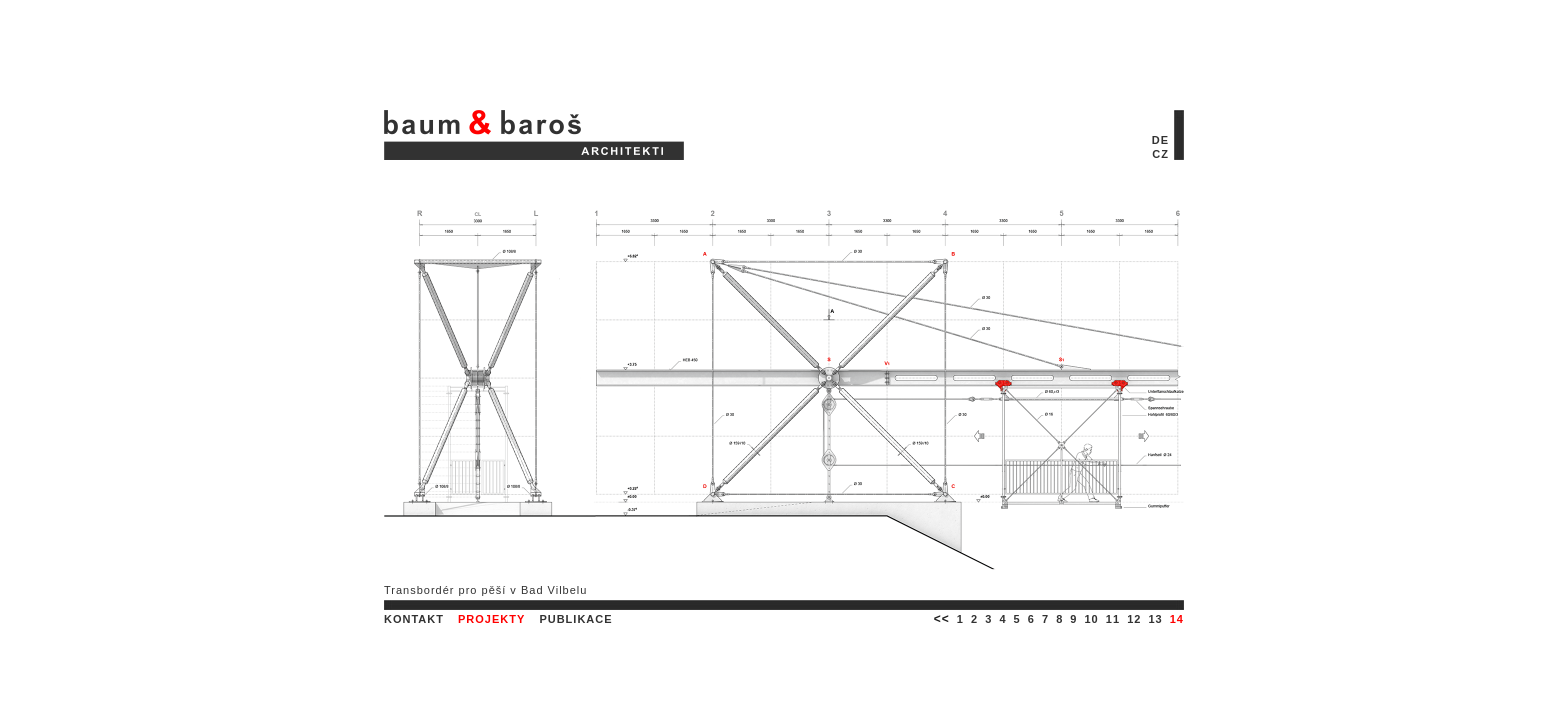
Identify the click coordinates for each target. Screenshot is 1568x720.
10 (1092, 619)
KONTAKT (414, 619)
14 (1177, 619)
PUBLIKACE (575, 619)
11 (1113, 619)
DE (1160, 140)
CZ (1160, 154)
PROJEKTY (491, 619)
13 (1155, 619)
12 (1134, 619)
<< (942, 619)
